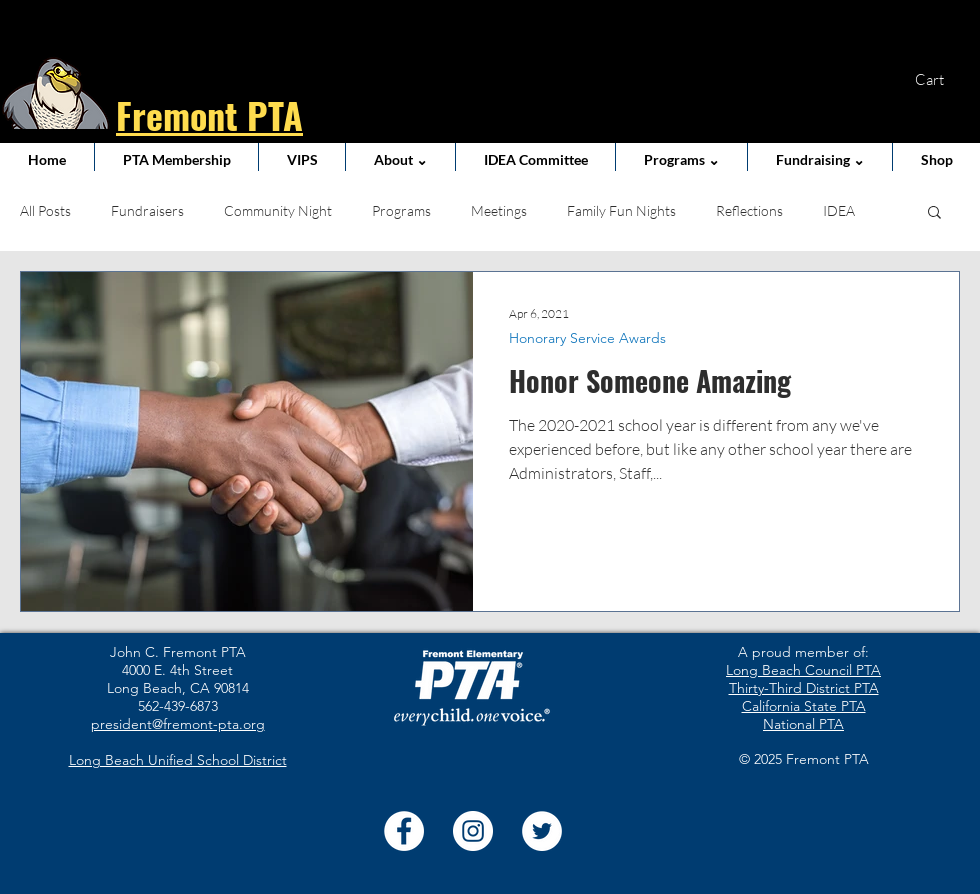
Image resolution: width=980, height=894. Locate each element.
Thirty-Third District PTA (804, 688)
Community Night (278, 210)
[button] (942, 80)
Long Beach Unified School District (178, 760)
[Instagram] (473, 831)
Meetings (499, 210)
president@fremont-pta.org (178, 724)
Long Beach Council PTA (803, 670)
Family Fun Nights (621, 210)
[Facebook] (404, 831)
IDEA (839, 210)
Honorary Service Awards (587, 338)
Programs (401, 210)
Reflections (749, 210)
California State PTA (804, 706)
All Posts (45, 210)
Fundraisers (147, 210)
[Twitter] (542, 831)
